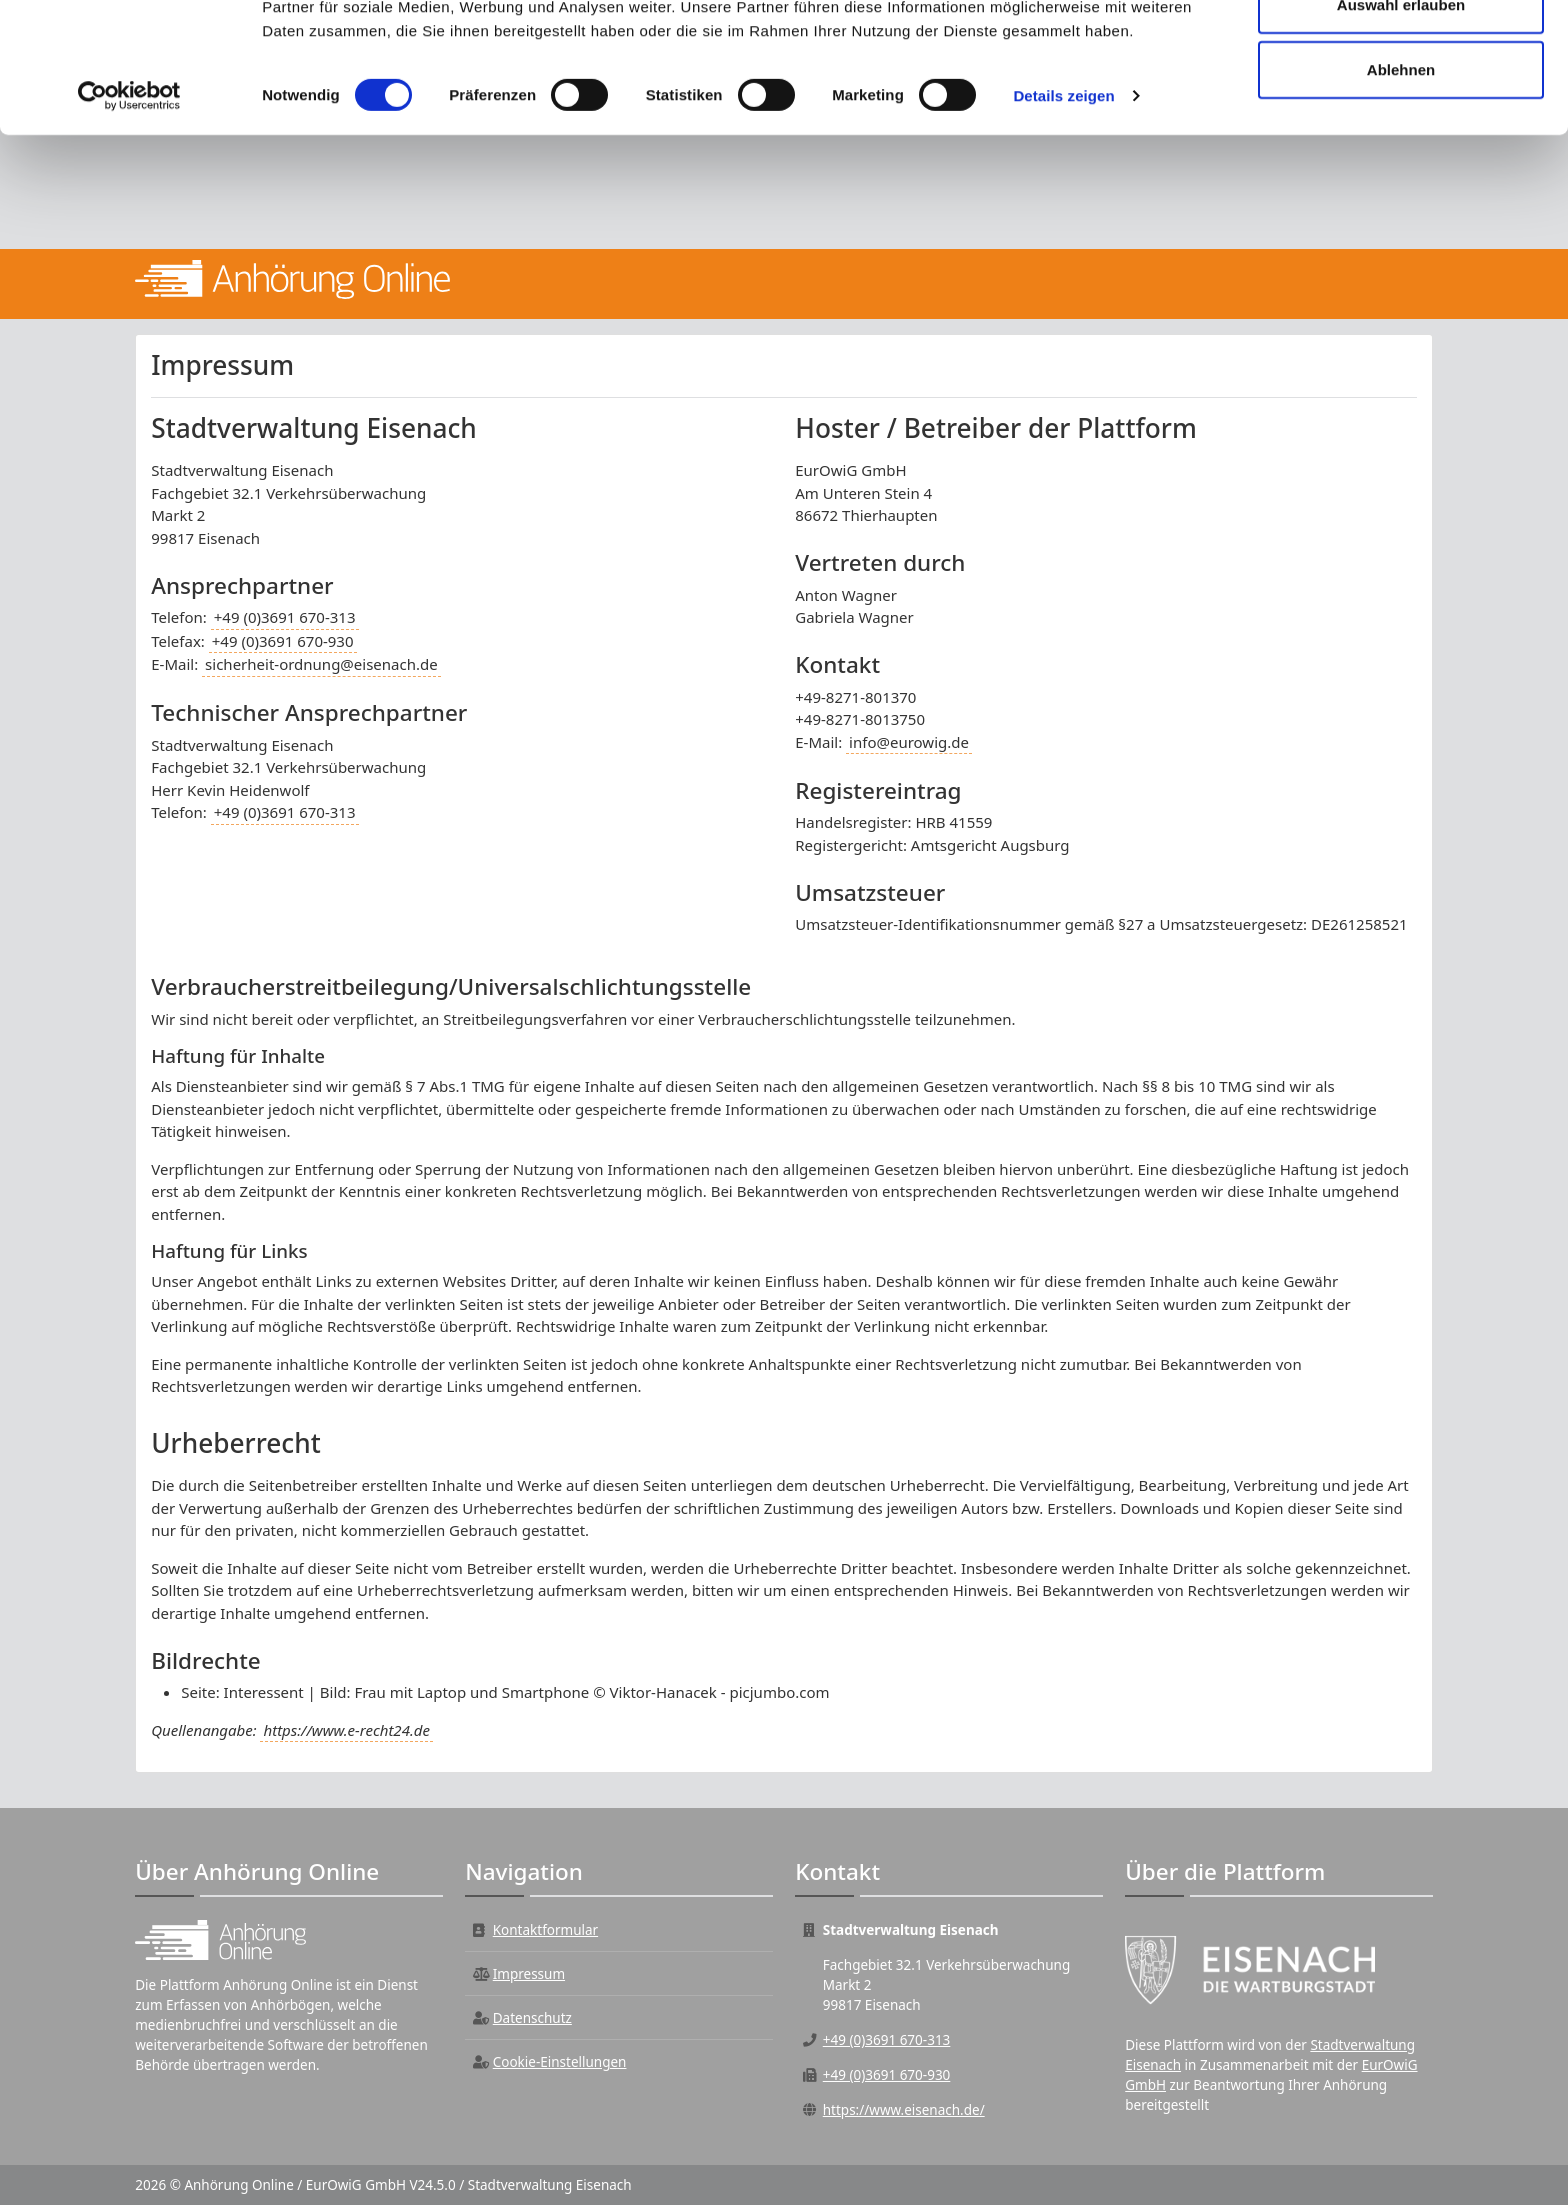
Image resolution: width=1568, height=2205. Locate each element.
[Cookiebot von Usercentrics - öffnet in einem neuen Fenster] (129, 210)
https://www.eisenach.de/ (904, 2110)
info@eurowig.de (909, 742)
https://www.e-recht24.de (346, 1730)
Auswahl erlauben (1401, 118)
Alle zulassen (1400, 52)
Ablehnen (1401, 183)
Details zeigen (1063, 209)
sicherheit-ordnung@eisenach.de (321, 664)
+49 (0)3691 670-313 (285, 617)
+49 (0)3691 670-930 (283, 641)
